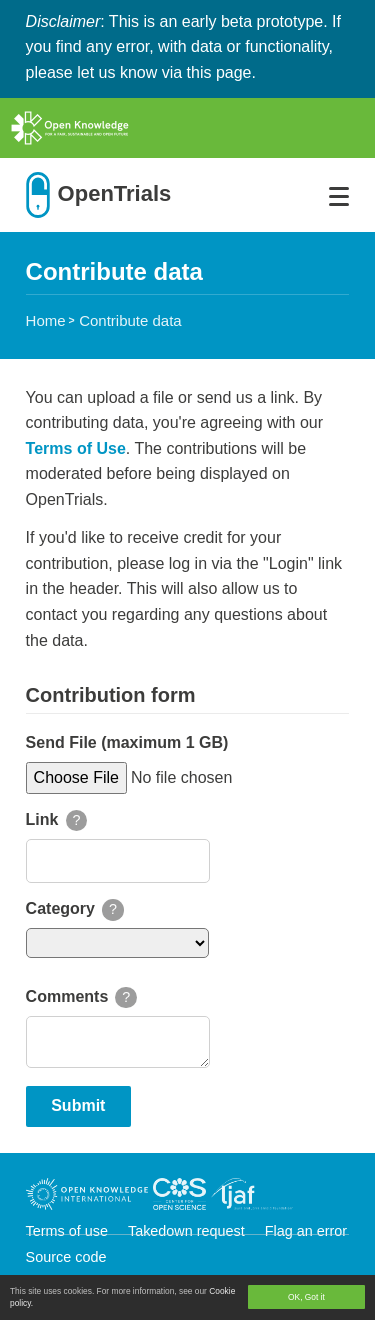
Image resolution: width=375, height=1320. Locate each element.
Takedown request (188, 1231)
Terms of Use (76, 448)
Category (60, 908)
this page (219, 72)
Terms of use (69, 1231)
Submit (78, 1105)
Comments (67, 996)
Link (42, 819)
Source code (66, 1257)
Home (46, 320)
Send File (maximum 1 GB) (127, 742)
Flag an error (306, 1231)
